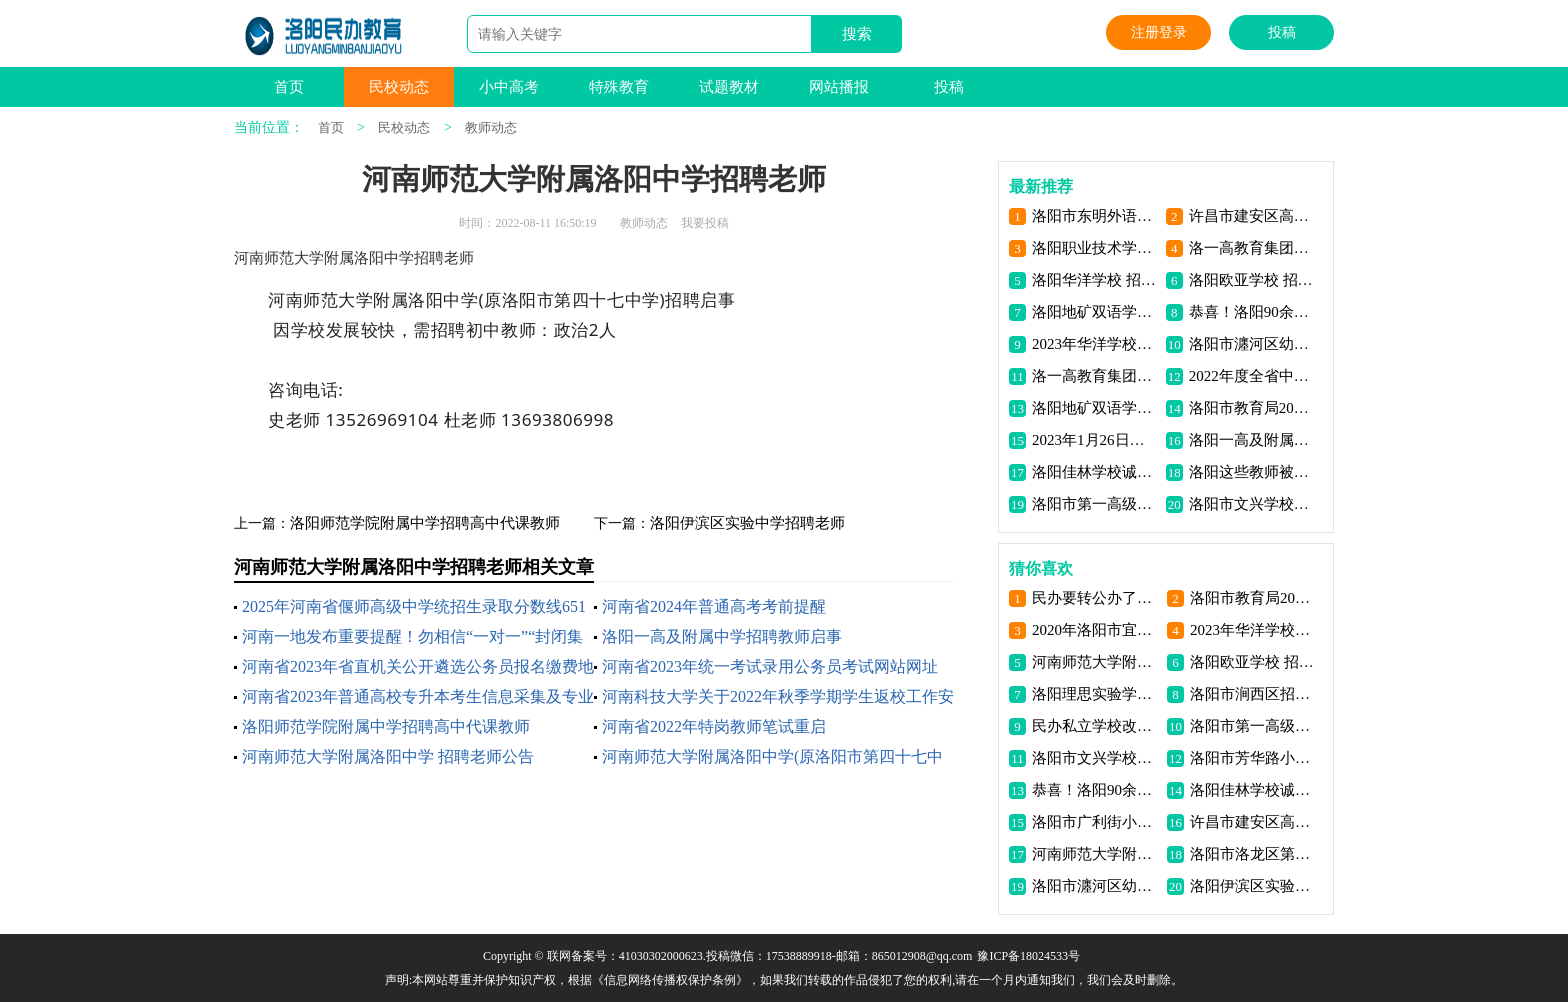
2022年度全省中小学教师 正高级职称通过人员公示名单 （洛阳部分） (1252, 376)
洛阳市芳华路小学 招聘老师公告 (1253, 758)
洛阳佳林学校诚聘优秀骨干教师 (1095, 472)
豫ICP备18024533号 (1028, 956)
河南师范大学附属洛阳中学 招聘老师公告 (388, 756)
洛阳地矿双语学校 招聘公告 (1095, 312)
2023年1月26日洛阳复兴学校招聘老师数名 (1095, 440)
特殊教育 (619, 87)
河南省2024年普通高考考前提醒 (714, 606)
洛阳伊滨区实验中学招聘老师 (747, 523)
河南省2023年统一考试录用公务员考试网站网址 (770, 666)
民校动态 (399, 87)
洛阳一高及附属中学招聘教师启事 (722, 636)
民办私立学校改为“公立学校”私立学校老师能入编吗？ (1095, 726)
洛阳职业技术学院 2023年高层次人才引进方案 (1095, 248)
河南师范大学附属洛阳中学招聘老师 (1095, 662)
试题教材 (729, 87)
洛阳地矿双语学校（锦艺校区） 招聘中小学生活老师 (1095, 408)
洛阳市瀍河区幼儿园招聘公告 (1252, 344)
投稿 (1282, 32)
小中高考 (509, 87)
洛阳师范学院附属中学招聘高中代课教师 (425, 523)
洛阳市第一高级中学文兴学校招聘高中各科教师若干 (1253, 726)
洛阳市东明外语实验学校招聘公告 (1095, 216)
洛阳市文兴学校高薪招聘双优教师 (1252, 504)
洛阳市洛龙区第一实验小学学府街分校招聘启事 (1253, 854)
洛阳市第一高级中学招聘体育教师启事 (1095, 504)
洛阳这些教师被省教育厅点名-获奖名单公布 (1252, 472)
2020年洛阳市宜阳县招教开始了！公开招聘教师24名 (1095, 630)
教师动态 (491, 127)
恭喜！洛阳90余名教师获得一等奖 (1252, 312)
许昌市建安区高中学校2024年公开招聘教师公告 (1252, 216)
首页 (289, 87)
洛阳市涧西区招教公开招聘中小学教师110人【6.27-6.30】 (1253, 694)
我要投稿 (705, 223)
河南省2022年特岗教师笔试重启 (714, 726)
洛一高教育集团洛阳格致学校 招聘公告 (1252, 248)
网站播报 (839, 87)
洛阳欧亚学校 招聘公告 (1252, 280)
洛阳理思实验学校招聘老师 (1095, 694)
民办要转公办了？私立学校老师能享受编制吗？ (1095, 598)
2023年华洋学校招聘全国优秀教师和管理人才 (1095, 344)
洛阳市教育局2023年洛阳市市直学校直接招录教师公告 (1252, 408)
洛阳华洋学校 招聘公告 (1095, 280)
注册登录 (1159, 32)
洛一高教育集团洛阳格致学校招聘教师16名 (1095, 376)
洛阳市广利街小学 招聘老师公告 (1095, 822)
